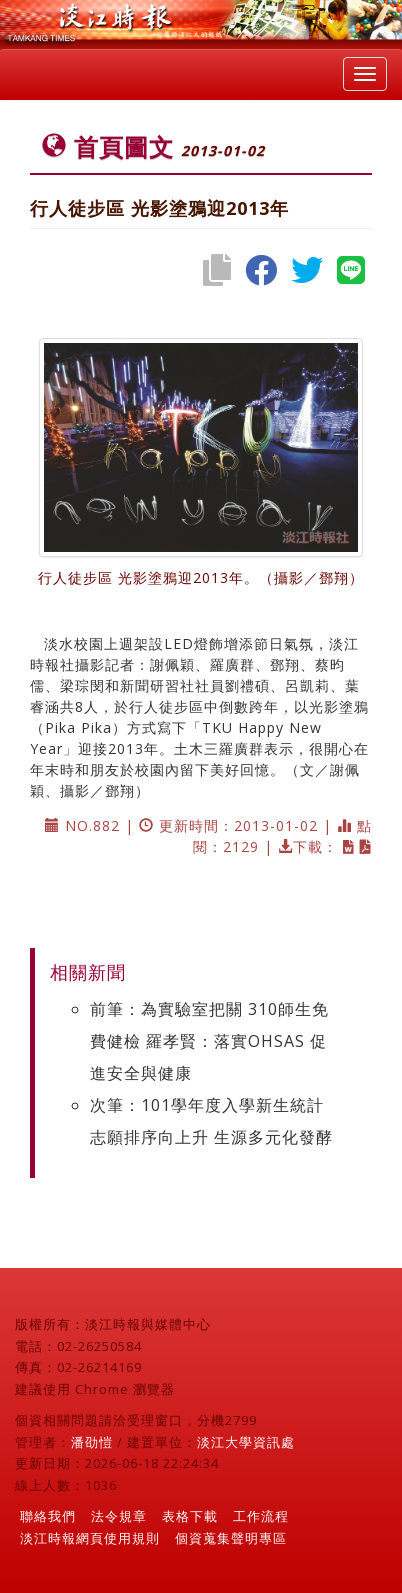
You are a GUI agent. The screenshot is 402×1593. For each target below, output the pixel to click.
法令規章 (119, 1516)
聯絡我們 (48, 1516)
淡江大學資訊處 (246, 1442)
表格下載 (190, 1516)
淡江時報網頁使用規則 (90, 1538)
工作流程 (261, 1516)
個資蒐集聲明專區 (231, 1538)
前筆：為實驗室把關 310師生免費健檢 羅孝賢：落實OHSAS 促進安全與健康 (209, 1041)
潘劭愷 (92, 1442)
